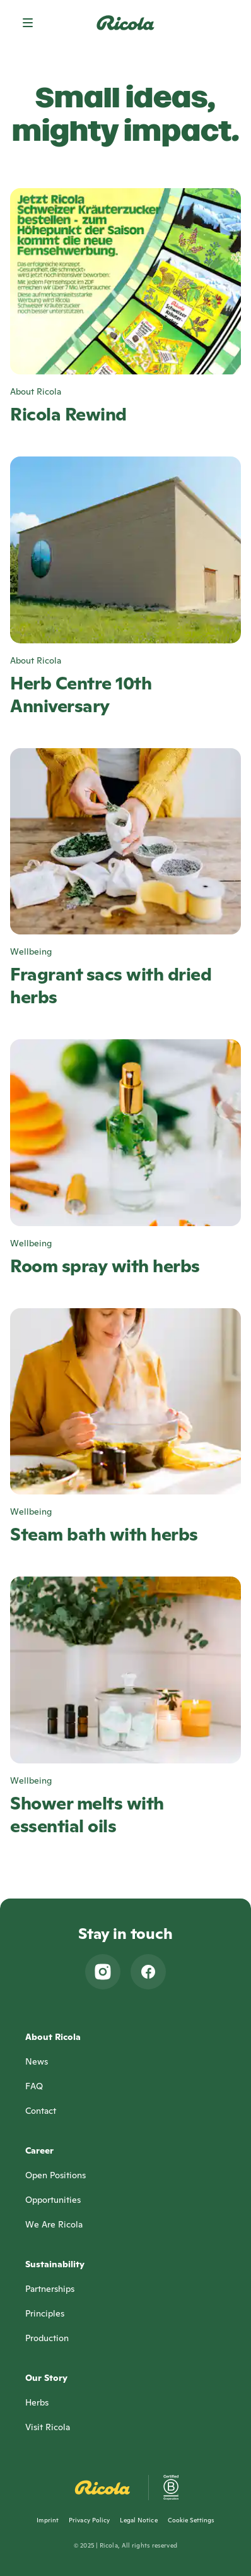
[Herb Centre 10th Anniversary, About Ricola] (125, 586)
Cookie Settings (191, 2520)
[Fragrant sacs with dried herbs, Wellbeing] (125, 878)
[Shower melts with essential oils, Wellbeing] (125, 1707)
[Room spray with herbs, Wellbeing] (125, 1158)
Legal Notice (138, 2520)
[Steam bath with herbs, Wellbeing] (125, 1427)
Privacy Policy (89, 2520)
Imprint (48, 2520)
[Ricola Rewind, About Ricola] (125, 307)
